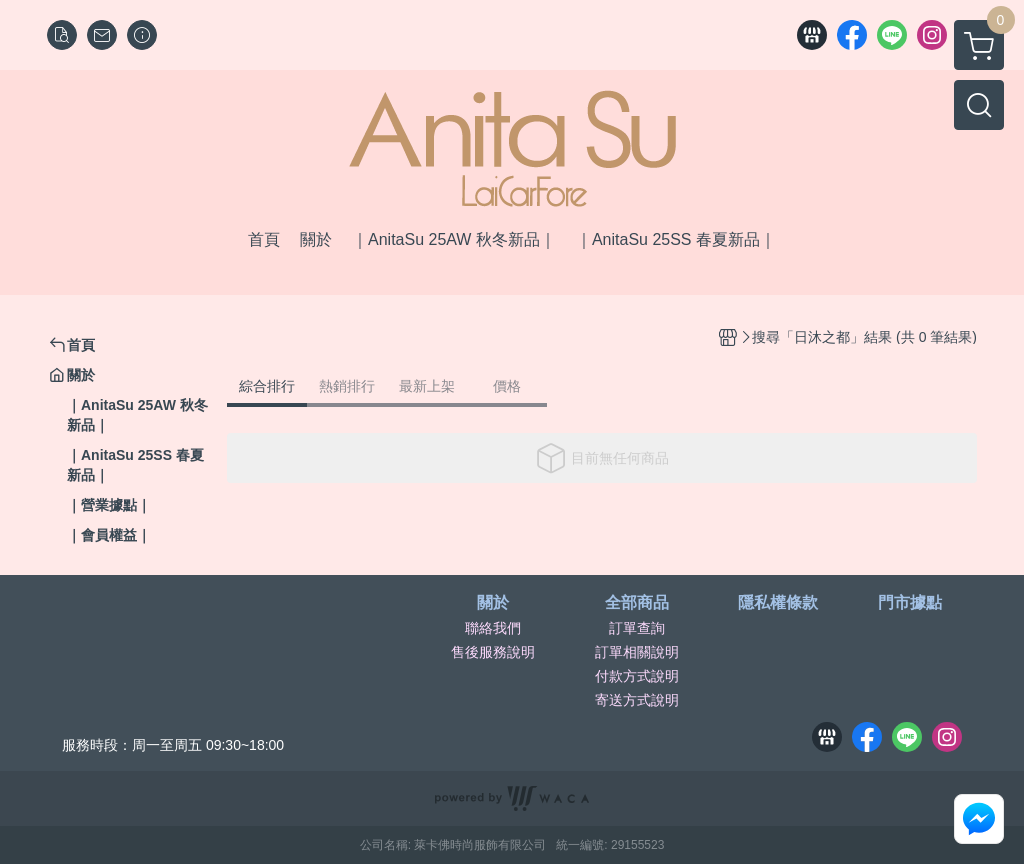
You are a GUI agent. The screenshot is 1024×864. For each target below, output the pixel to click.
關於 (493, 603)
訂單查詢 (637, 628)
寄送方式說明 (637, 700)
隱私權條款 (778, 603)
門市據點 (910, 603)
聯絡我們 (493, 628)
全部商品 (637, 603)
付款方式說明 (637, 676)
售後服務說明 (493, 652)
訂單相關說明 (637, 652)
